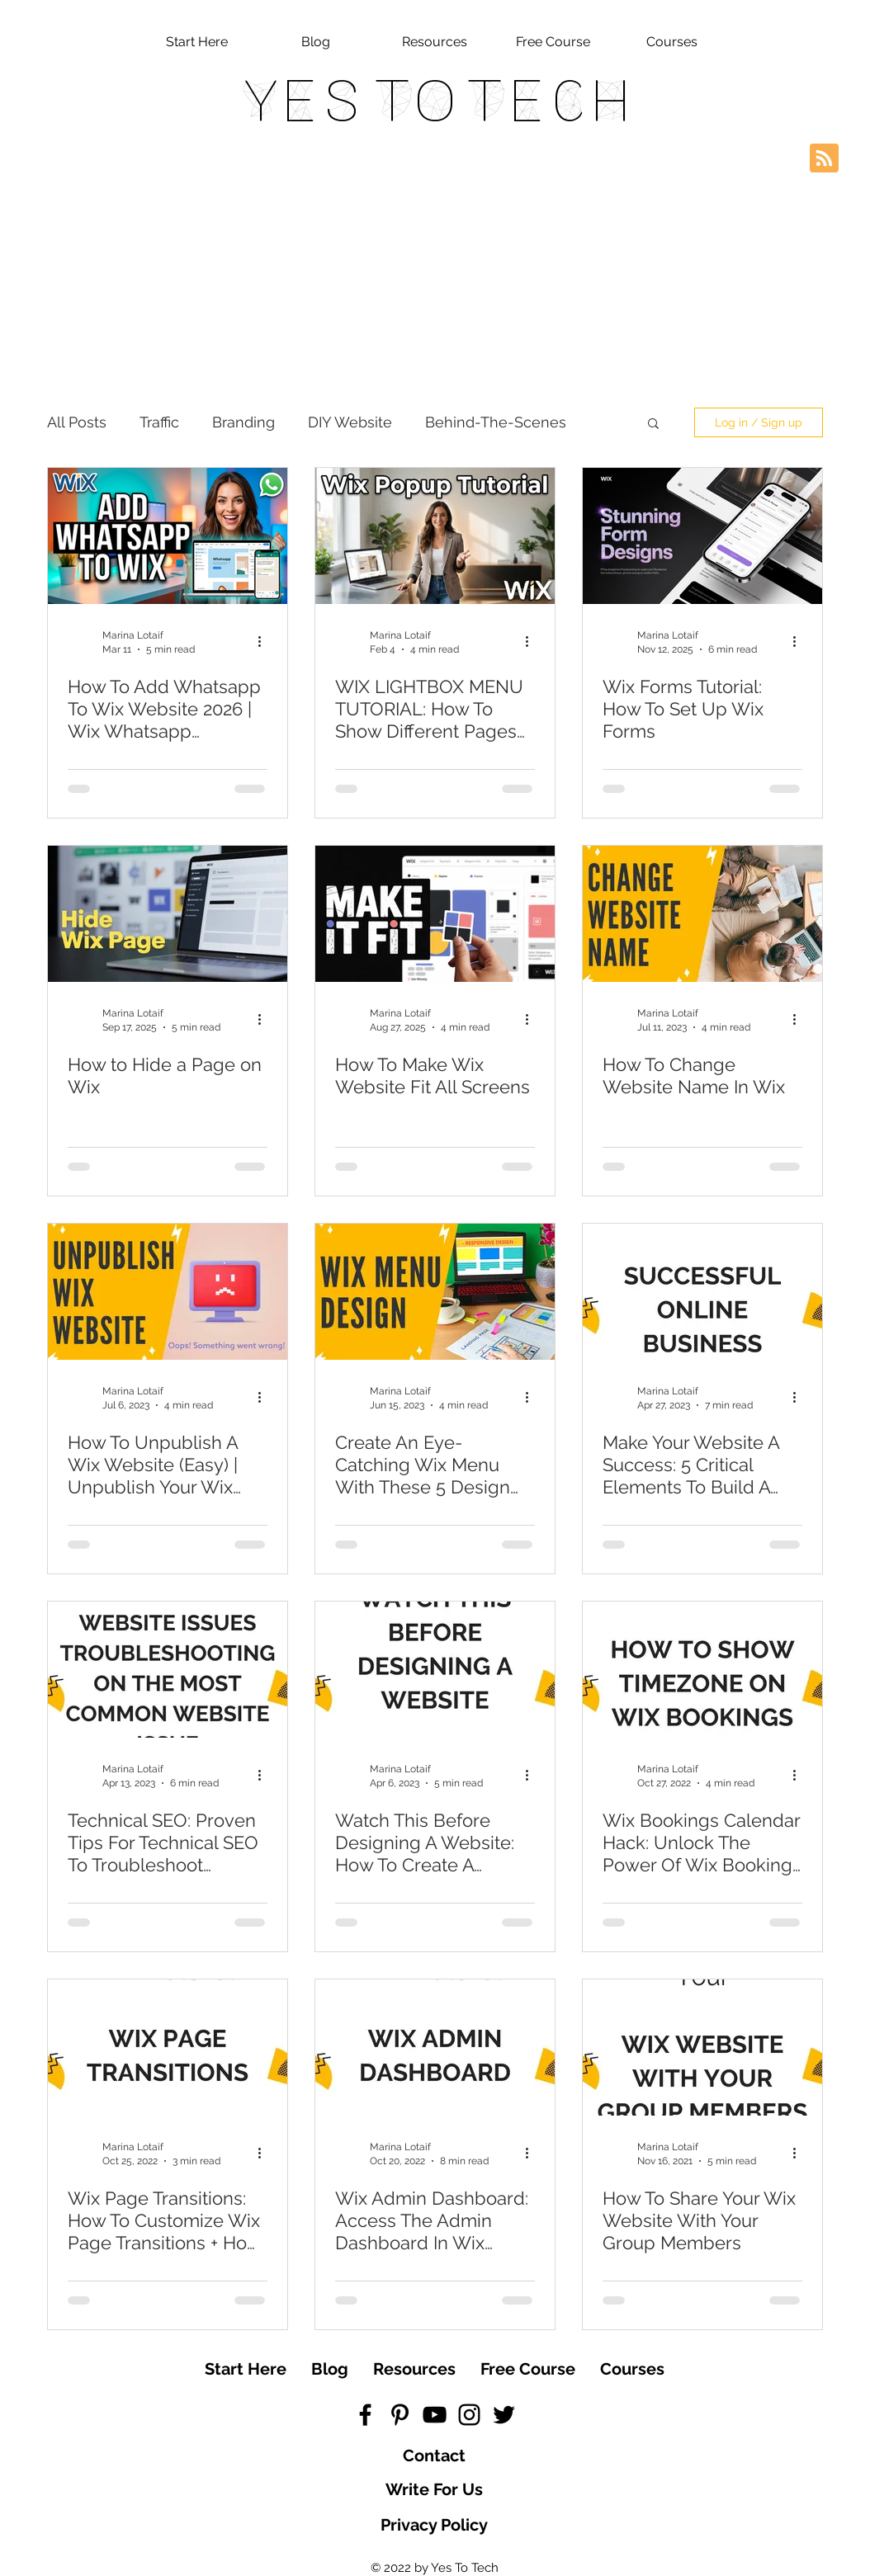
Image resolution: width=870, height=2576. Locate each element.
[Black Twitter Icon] (503, 2414)
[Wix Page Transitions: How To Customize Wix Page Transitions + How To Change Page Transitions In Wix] (167, 2047)
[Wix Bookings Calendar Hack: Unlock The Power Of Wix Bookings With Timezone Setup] (702, 1670)
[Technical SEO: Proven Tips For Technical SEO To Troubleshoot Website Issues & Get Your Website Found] (167, 1670)
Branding (243, 422)
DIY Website (350, 422)
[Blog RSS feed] (824, 159)
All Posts (76, 422)
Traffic (159, 422)
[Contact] (434, 2455)
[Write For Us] (434, 2489)
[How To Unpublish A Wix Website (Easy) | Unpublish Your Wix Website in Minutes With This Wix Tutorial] (167, 1292)
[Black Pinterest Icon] (399, 2414)
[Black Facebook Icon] (365, 2414)
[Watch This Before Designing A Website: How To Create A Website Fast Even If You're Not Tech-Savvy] (435, 1670)
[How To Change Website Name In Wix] (702, 914)
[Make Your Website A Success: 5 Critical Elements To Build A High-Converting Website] (702, 1292)
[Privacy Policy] (434, 2524)
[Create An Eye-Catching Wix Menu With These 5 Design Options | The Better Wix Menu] (435, 1292)
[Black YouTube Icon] (434, 2414)
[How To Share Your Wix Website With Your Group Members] (702, 2047)
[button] (653, 424)
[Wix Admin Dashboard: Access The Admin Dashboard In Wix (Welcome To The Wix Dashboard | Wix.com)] (435, 2047)
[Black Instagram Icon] (469, 2414)
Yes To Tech (435, 100)
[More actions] (265, 641)
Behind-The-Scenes (495, 422)
